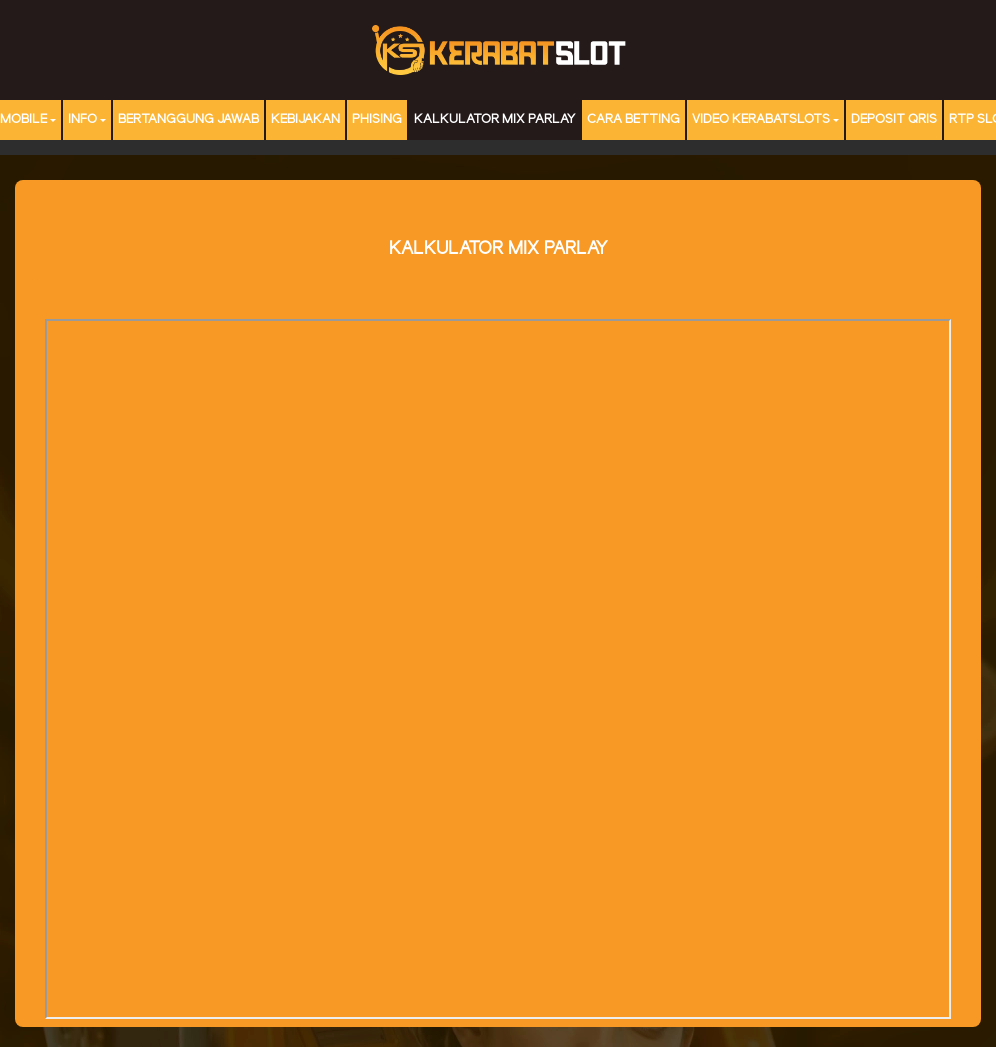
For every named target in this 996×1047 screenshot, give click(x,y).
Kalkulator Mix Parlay (494, 119)
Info (82, 119)
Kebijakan (305, 119)
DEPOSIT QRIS (894, 119)
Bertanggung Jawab (188, 119)
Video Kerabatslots (761, 119)
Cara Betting (633, 119)
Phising (377, 119)
